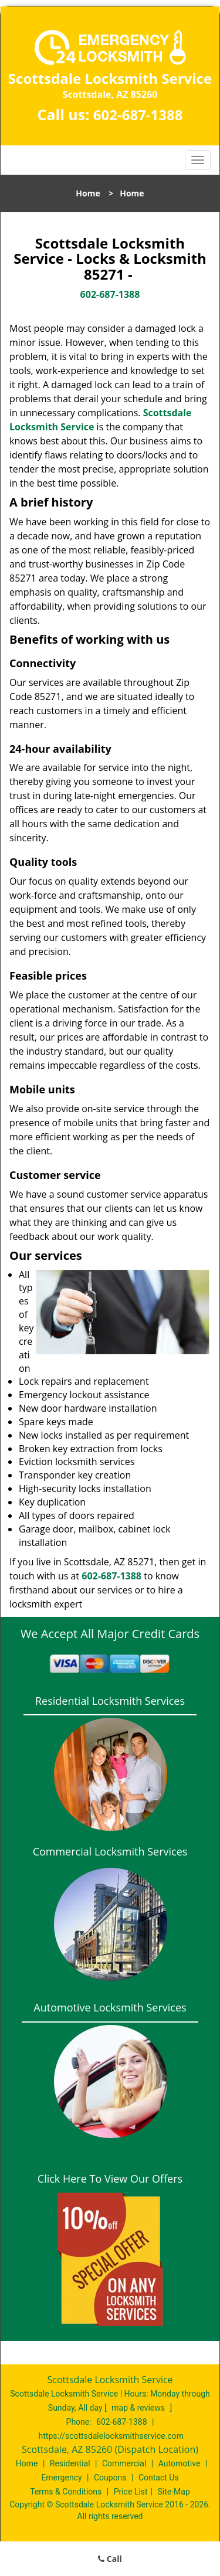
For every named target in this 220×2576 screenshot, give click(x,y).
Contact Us (158, 2477)
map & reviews (139, 2407)
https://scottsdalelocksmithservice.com (111, 2436)
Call (110, 2558)
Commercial (124, 2463)
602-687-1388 (138, 114)
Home (88, 193)
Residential (70, 2463)
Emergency (61, 2477)
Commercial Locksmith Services (110, 1851)
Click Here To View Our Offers (110, 2178)
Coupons (110, 2477)
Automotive (179, 2463)
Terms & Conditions (65, 2491)
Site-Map (174, 2491)
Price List (131, 2491)
